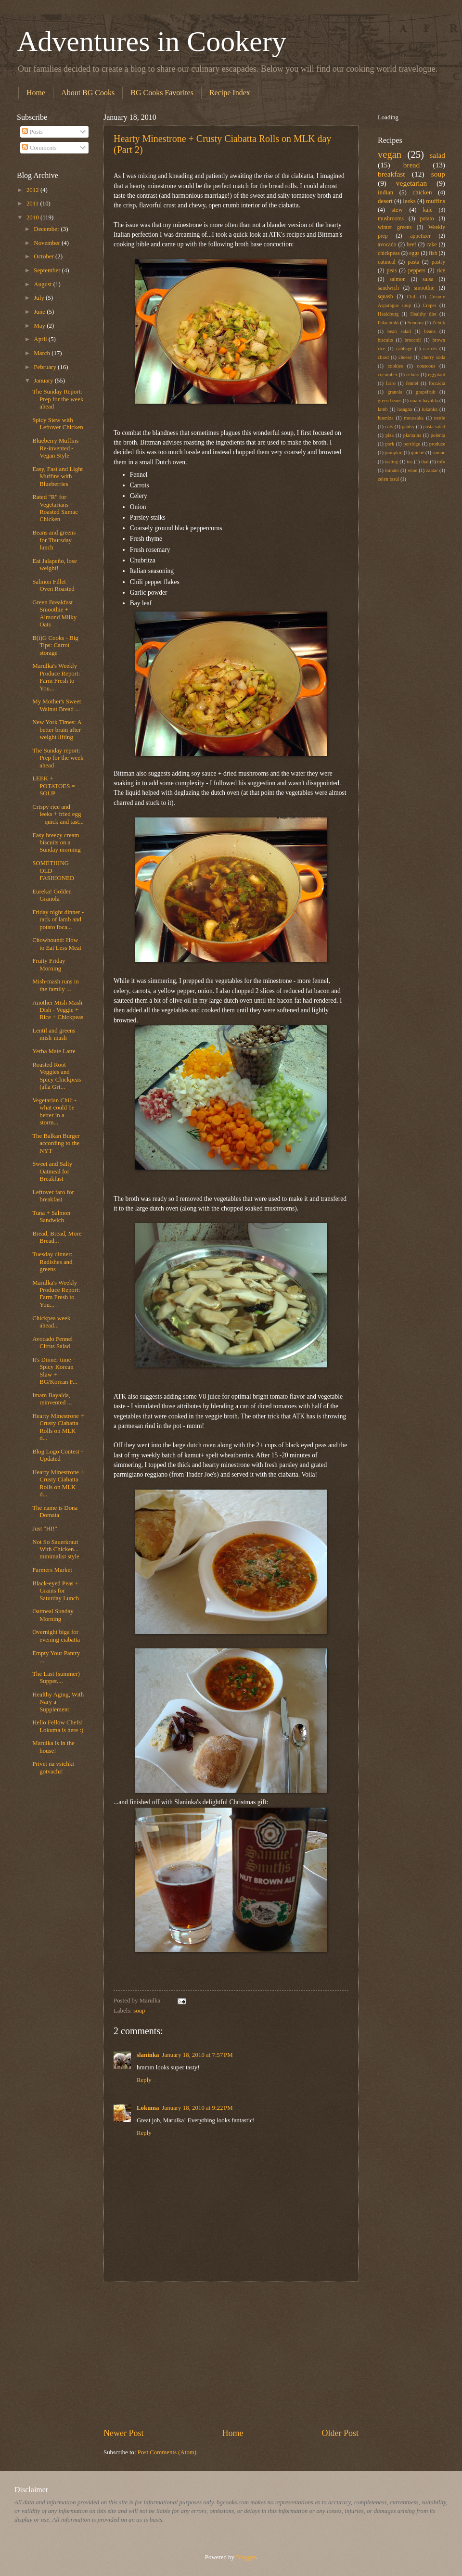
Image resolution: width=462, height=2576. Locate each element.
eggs (414, 253)
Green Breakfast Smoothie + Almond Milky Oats (54, 613)
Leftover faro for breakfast (53, 1196)
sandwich (388, 288)
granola (394, 392)
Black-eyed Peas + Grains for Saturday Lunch (55, 1591)
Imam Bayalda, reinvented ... (52, 1399)
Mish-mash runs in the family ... (55, 985)
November (48, 243)
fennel (412, 383)
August (43, 284)
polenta (438, 435)
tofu (441, 461)
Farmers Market (52, 1570)
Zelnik (438, 322)
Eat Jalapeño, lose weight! (54, 565)
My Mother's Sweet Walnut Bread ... (56, 705)
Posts (32, 131)
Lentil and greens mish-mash (53, 1034)
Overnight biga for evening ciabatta (56, 1636)
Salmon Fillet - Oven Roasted (53, 585)
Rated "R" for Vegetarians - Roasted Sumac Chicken (55, 508)
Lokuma (148, 2107)
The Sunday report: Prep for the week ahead (57, 758)
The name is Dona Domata (54, 1511)
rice (441, 271)
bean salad (399, 331)
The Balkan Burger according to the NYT (55, 1143)
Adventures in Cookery (151, 41)
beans (430, 331)
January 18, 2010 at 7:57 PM (197, 2055)
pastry (438, 262)
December (47, 229)
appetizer (420, 236)
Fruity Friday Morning (48, 964)
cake (431, 245)
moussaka (414, 418)
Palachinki (388, 322)
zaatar (432, 470)
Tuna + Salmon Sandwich (51, 1217)
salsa (428, 279)
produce (437, 443)
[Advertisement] (231, 2355)
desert (385, 201)
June (40, 311)
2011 (33, 203)
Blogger (246, 2557)
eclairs (412, 374)
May (40, 325)
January (44, 380)
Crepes (429, 305)
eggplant (436, 374)
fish (433, 253)
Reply (144, 2080)
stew (397, 209)
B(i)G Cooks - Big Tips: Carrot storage (55, 645)
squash (385, 296)
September (48, 270)
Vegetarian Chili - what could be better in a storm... (54, 1111)
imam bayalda (424, 400)
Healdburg (388, 314)
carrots (430, 348)
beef (411, 245)
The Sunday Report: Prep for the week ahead (57, 399)
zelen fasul (388, 479)
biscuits (385, 340)
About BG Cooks (88, 93)
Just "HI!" (44, 1528)
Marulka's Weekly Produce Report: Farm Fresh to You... (56, 677)
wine (412, 470)
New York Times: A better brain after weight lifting (56, 729)
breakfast (391, 174)
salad (437, 155)
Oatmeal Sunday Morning (52, 1615)
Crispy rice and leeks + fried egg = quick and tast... (58, 814)
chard (383, 357)
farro (391, 383)
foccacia (437, 383)
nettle (439, 418)
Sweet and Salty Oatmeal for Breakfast (52, 1171)
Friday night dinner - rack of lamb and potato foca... (58, 920)
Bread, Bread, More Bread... (56, 1237)
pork (389, 443)
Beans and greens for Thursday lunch (54, 540)
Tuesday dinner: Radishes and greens (52, 1262)
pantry (408, 426)
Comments (39, 147)
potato (427, 219)
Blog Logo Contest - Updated (57, 1455)
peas (392, 271)
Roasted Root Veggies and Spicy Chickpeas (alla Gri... (56, 1075)
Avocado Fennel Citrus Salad (52, 1343)
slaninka (148, 2055)
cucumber (388, 374)
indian (385, 192)
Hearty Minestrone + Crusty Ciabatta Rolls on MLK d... (58, 1427)
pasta (413, 262)
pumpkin (394, 452)
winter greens (394, 227)
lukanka (429, 409)
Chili (412, 296)
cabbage (404, 348)
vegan (389, 154)
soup (139, 2010)
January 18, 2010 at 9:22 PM (197, 2107)
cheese (404, 357)
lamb (383, 409)
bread (411, 165)
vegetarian (411, 183)
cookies (395, 366)
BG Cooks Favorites (161, 93)
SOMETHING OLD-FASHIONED (53, 870)
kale (427, 210)
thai (424, 461)
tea (409, 461)
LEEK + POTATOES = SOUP (53, 786)
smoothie (424, 288)
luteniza (386, 418)
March (42, 353)
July (40, 297)
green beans (389, 400)
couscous (426, 366)
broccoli (413, 340)
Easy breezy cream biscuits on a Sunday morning (56, 843)
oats (389, 426)
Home (35, 93)
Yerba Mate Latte (54, 1051)
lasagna (405, 409)
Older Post (340, 2433)
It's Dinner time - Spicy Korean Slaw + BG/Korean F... (54, 1370)
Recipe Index (229, 93)
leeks (409, 201)
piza (389, 435)
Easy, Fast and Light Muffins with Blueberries (57, 476)
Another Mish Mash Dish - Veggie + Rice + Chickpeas (57, 1010)
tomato (392, 470)
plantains (412, 435)
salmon (397, 279)
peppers (416, 271)
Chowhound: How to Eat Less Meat (56, 944)
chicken (422, 192)
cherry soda (433, 357)
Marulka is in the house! (53, 1747)
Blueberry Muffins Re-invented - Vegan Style (55, 448)
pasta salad (434, 426)
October (44, 256)
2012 (33, 190)
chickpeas (389, 253)
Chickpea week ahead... (51, 1322)
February (46, 367)
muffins (435, 201)
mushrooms (391, 219)
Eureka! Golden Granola (52, 895)
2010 (33, 217)
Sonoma (415, 322)
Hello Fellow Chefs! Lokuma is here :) (57, 1726)
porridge (411, 443)
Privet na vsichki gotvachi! (53, 1767)
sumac (439, 452)
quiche (417, 452)
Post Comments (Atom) (167, 2452)
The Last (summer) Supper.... (56, 1677)
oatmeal (387, 262)
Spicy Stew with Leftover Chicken (57, 424)
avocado (387, 245)
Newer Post (123, 2433)
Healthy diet (423, 314)
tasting (391, 461)
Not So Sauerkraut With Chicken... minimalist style (55, 1549)
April (41, 339)
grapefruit (426, 392)
